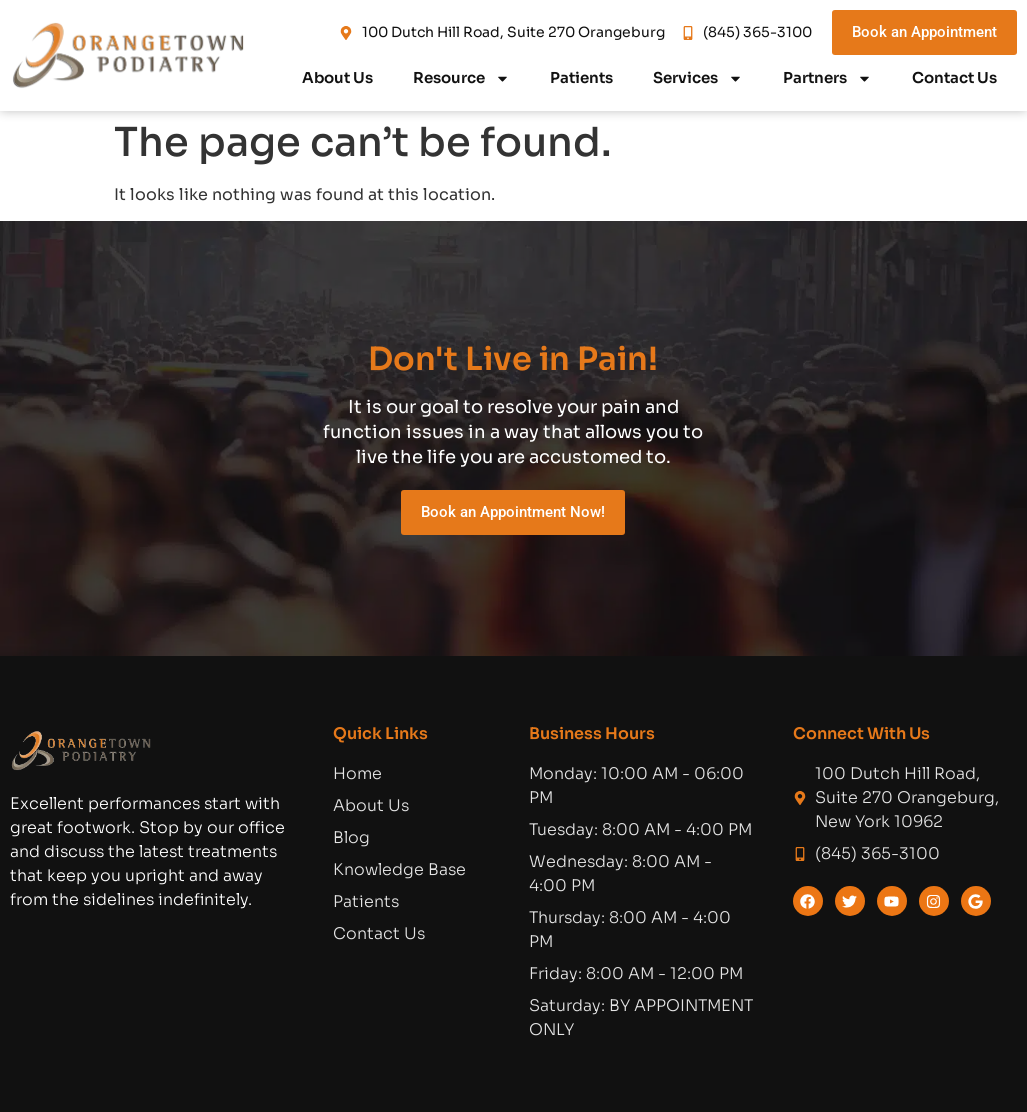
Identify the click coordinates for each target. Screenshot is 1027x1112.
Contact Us (954, 77)
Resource (461, 78)
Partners (827, 78)
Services (698, 78)
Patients (581, 77)
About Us (337, 77)
